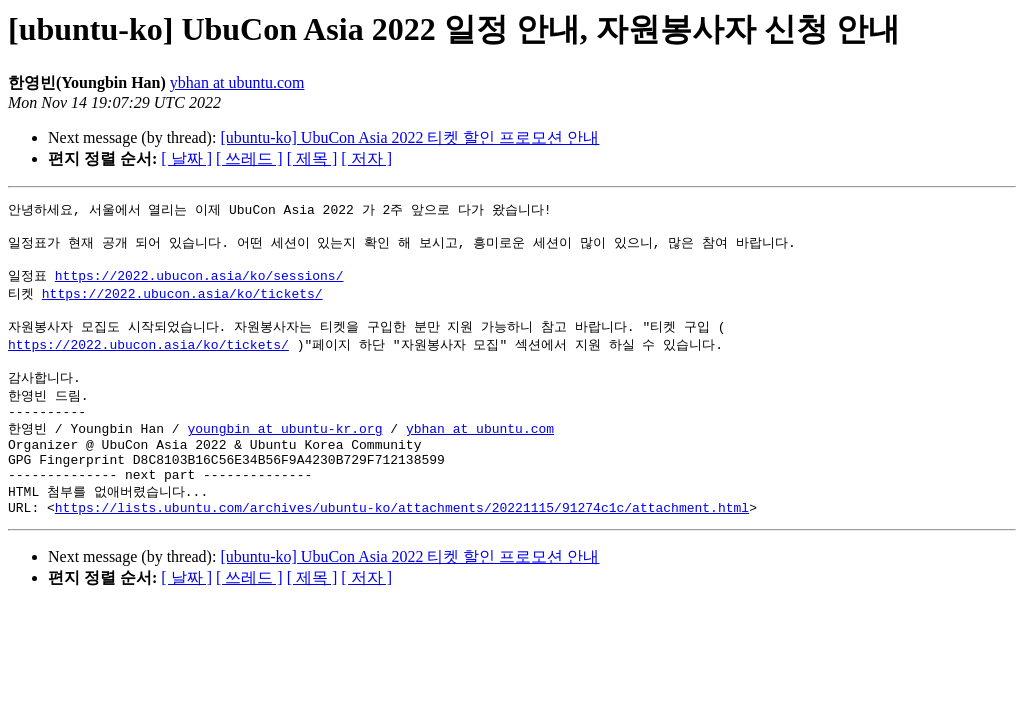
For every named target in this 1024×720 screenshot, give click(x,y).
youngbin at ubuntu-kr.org (284, 452)
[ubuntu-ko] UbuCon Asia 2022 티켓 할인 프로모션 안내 (409, 137)
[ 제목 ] (312, 158)
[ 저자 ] (366, 158)
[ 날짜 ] (186, 158)
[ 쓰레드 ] (249, 158)
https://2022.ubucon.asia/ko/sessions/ (199, 284)
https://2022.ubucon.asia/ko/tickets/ (182, 303)
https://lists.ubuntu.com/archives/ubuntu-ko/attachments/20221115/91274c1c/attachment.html (402, 544)
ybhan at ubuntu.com (237, 82)
